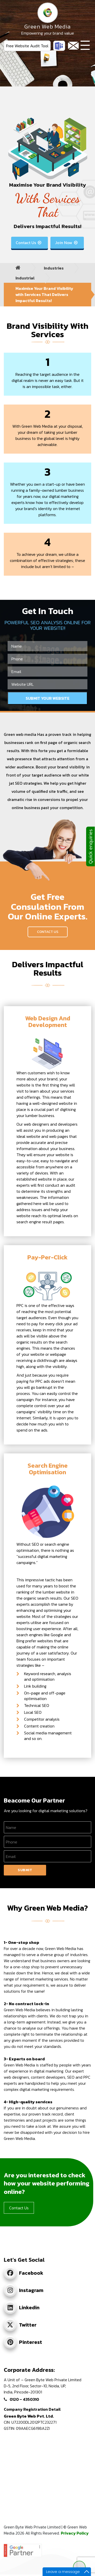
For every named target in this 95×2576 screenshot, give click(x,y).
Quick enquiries (90, 846)
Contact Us (29, 243)
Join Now (67, 243)
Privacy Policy (75, 2533)
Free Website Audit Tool (27, 46)
